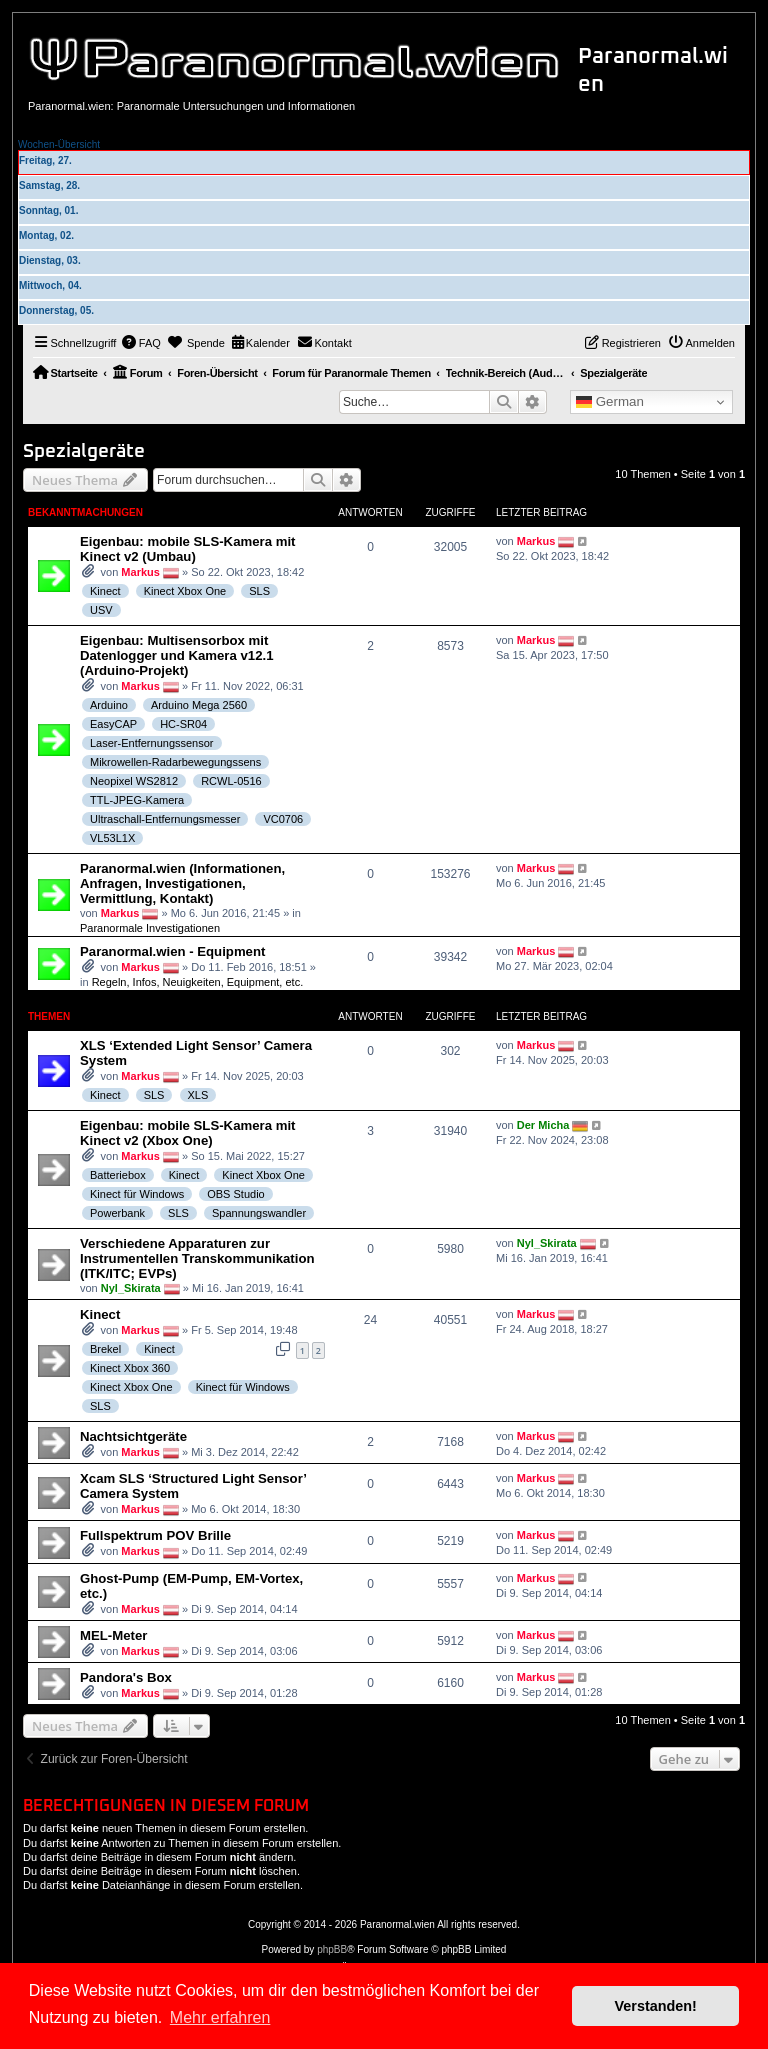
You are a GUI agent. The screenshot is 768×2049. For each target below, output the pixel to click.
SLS (259, 591)
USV (101, 610)
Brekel (105, 1349)
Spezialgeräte (84, 451)
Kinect (105, 591)
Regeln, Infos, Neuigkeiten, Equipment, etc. (198, 982)
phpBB (332, 1949)
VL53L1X (112, 838)
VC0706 (283, 819)
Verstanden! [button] (656, 2006)
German (610, 402)
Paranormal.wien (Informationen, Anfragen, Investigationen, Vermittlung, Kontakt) (182, 883)
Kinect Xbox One (185, 591)
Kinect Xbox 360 (130, 1368)
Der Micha (543, 1125)
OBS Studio (235, 1194)
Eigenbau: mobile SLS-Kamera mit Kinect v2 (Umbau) (187, 549)
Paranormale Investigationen (150, 928)
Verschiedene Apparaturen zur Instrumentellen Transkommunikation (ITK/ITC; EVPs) (197, 1258)
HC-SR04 (183, 724)
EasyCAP (113, 724)
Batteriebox (118, 1175)
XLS (198, 1095)
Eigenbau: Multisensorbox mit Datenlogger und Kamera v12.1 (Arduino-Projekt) (176, 655)
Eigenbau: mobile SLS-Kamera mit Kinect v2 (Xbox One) (187, 1133)
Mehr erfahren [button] (220, 2017)
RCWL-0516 (231, 781)
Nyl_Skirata (131, 1288)
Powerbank (117, 1213)
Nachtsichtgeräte (133, 1436)
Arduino (109, 705)
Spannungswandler (259, 1213)
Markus (140, 572)
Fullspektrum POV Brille (155, 1535)
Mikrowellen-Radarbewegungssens (175, 762)
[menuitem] (141, 343)
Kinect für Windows (137, 1194)
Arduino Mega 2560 (199, 705)
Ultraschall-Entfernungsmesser (165, 819)
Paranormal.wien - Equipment (172, 951)
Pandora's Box (126, 1677)
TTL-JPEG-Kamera (137, 800)
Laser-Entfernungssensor (152, 743)
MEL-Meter (113, 1635)
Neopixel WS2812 (134, 781)
